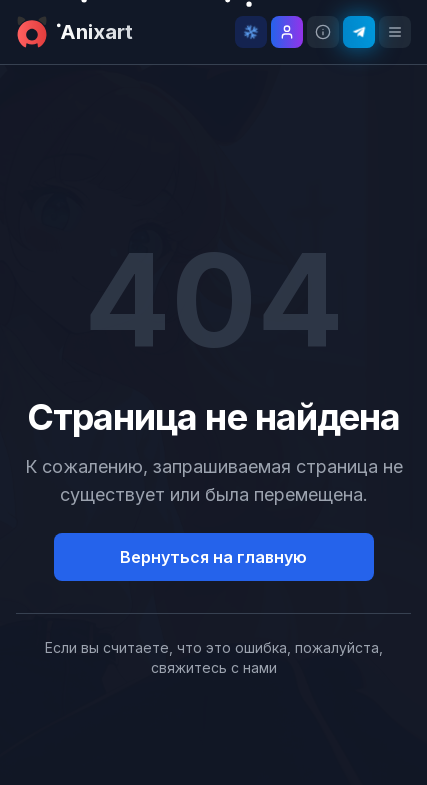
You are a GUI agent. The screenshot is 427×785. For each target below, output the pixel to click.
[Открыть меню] (395, 32)
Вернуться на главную (213, 557)
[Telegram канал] (359, 32)
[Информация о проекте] (323, 32)
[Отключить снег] (251, 32)
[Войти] (287, 32)
